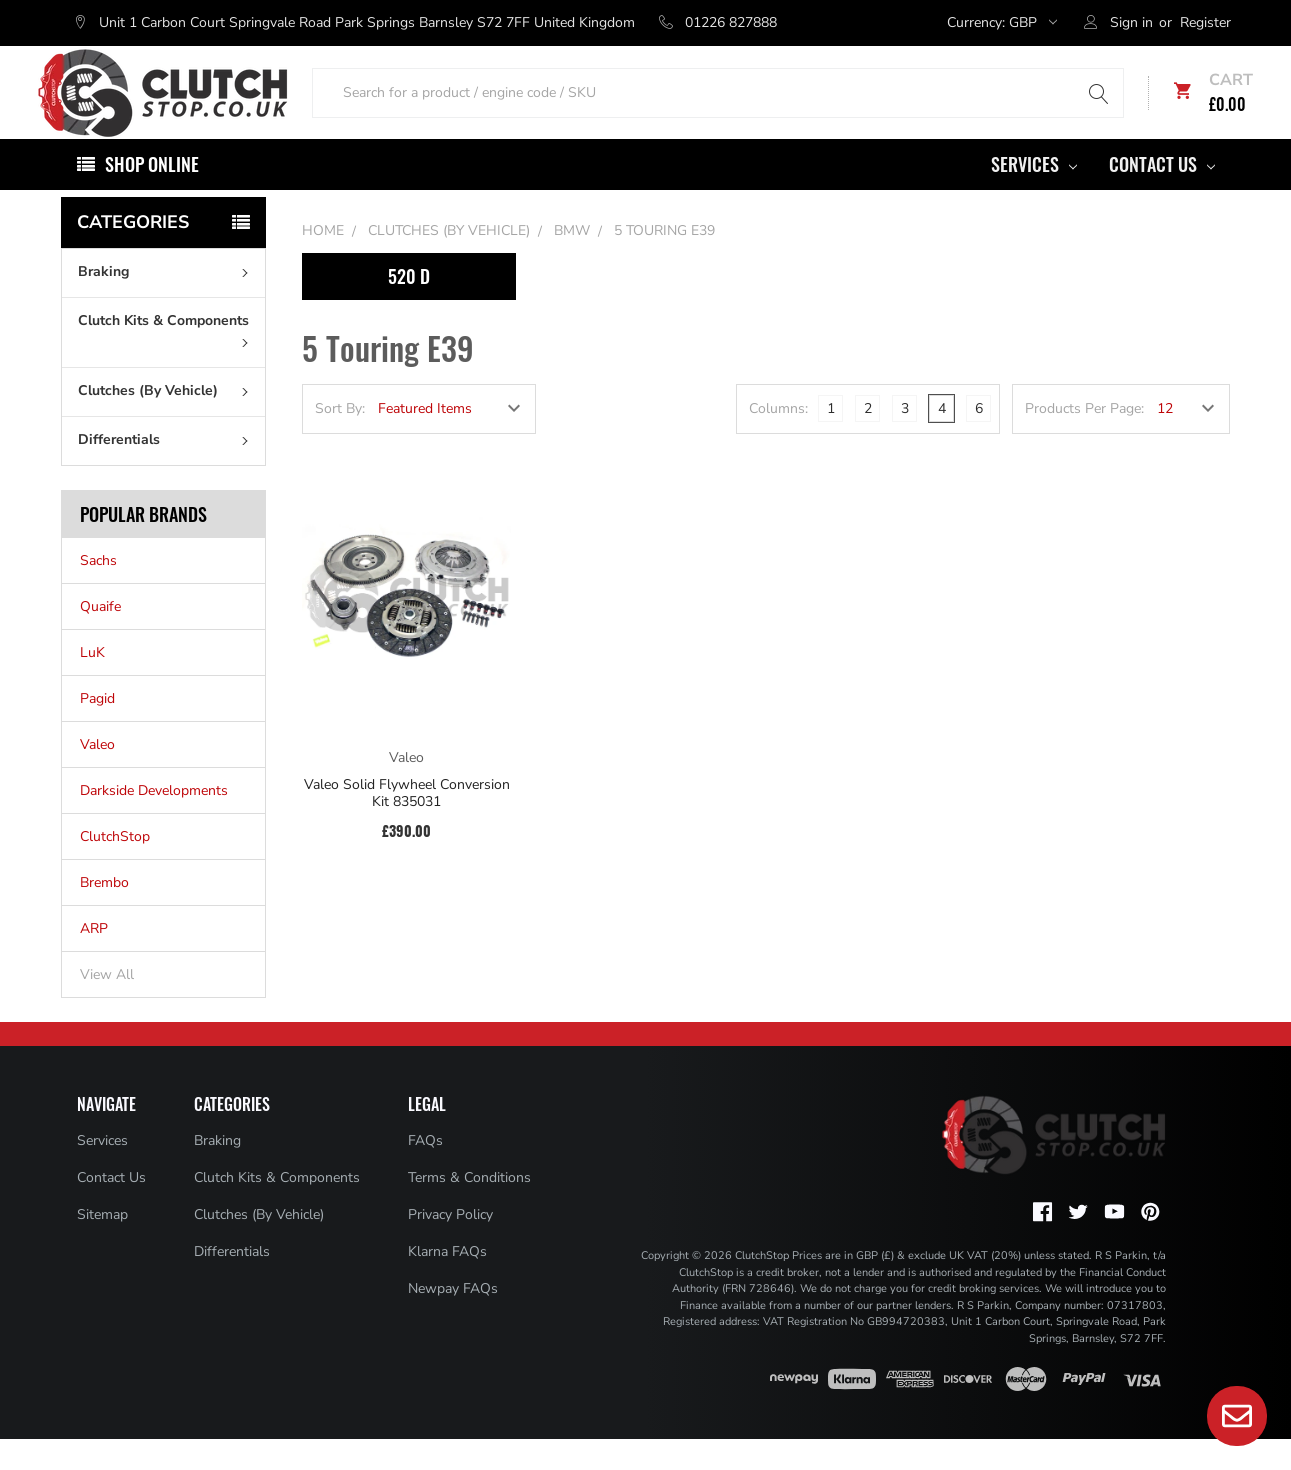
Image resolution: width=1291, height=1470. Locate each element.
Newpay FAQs (453, 1319)
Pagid (97, 729)
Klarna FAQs (447, 1282)
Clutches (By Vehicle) (167, 421)
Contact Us (1162, 195)
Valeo (97, 775)
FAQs (425, 1171)
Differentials (167, 470)
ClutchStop (115, 867)
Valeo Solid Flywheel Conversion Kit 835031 (407, 823)
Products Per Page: (1084, 439)
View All (107, 1005)
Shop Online (152, 195)
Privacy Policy (450, 1245)
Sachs (98, 591)
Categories (133, 253)
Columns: (778, 439)
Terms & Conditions (469, 1208)
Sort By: (340, 439)
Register (1205, 22)
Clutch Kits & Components (167, 360)
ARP (94, 959)
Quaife (100, 637)
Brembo (104, 913)
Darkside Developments (154, 821)
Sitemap (102, 1245)
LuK (92, 683)
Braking (167, 302)
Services (1034, 195)
